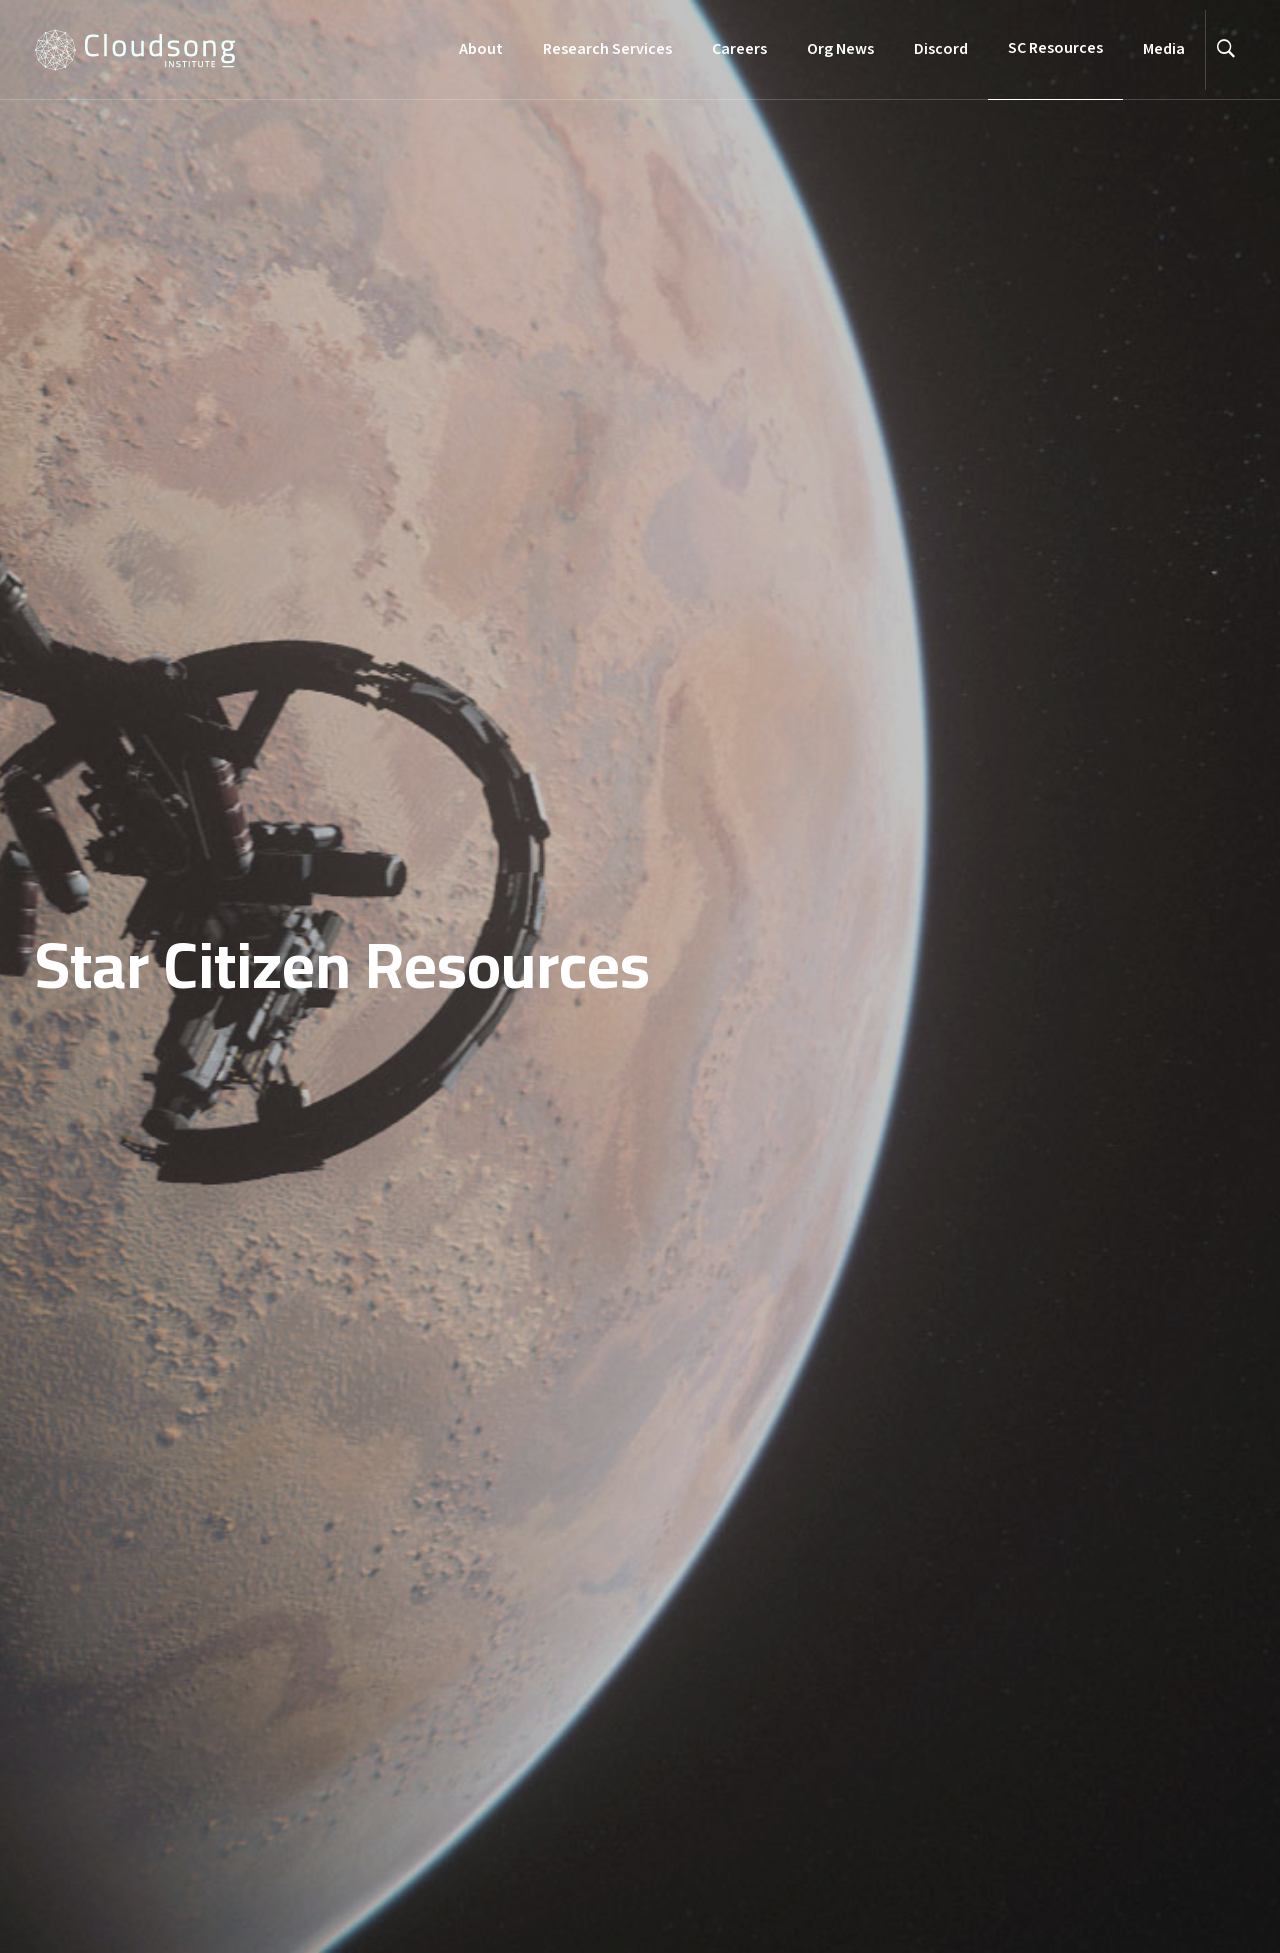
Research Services (607, 49)
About (481, 49)
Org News (840, 49)
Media (1164, 49)
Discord (941, 49)
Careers (739, 49)
